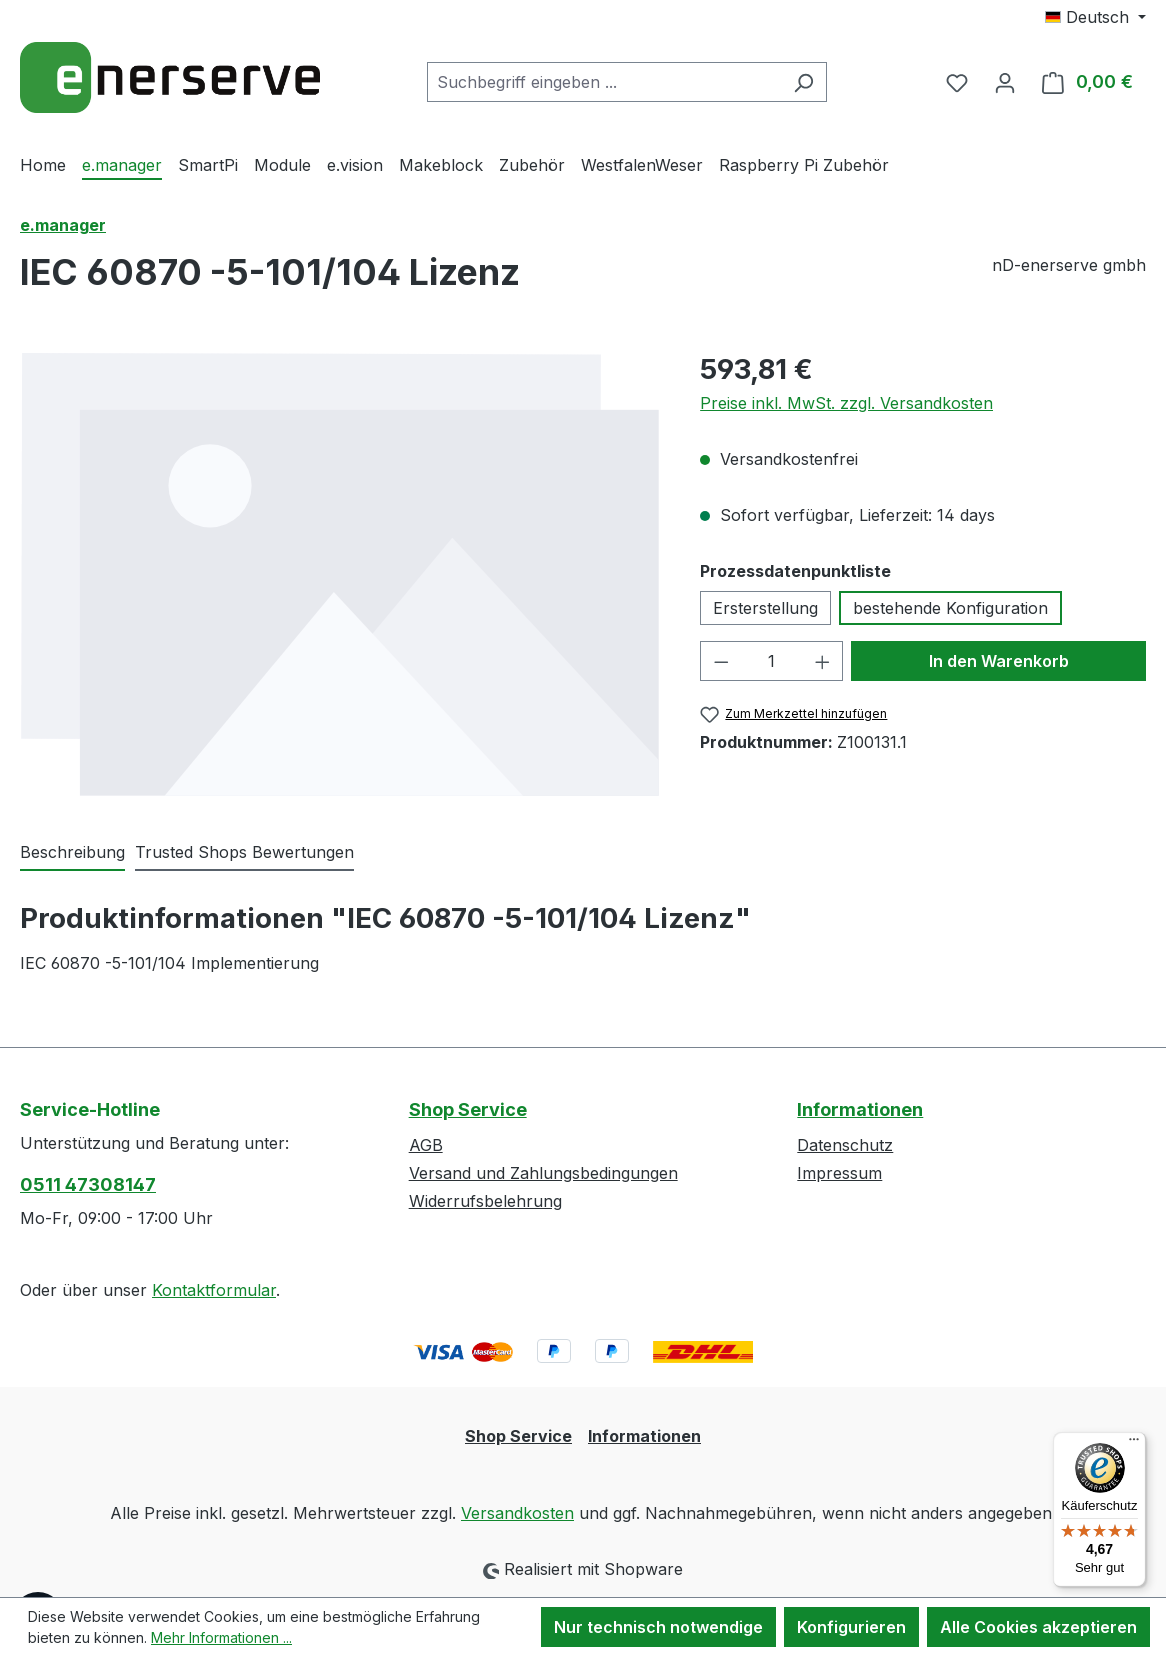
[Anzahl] (772, 661)
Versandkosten (517, 1513)
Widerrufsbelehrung (485, 1201)
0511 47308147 (88, 1184)
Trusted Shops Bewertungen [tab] (244, 852)
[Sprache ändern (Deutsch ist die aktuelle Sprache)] (1095, 17)
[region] (340, 574)
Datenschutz (845, 1145)
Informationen (860, 1109)
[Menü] (1134, 1444)
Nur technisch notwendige (658, 1627)
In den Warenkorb (999, 661)
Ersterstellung (765, 608)
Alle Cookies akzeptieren (1038, 1627)
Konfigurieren (851, 1627)
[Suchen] (803, 82)
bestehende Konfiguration (950, 608)
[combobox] (604, 82)
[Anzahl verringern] (721, 661)
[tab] (72, 853)
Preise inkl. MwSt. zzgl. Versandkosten (846, 403)
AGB (426, 1145)
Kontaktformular (214, 1290)
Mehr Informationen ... (221, 1637)
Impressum (839, 1173)
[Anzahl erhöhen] (823, 661)
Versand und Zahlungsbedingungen (543, 1173)
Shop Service (468, 1109)
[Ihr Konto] (1005, 82)
